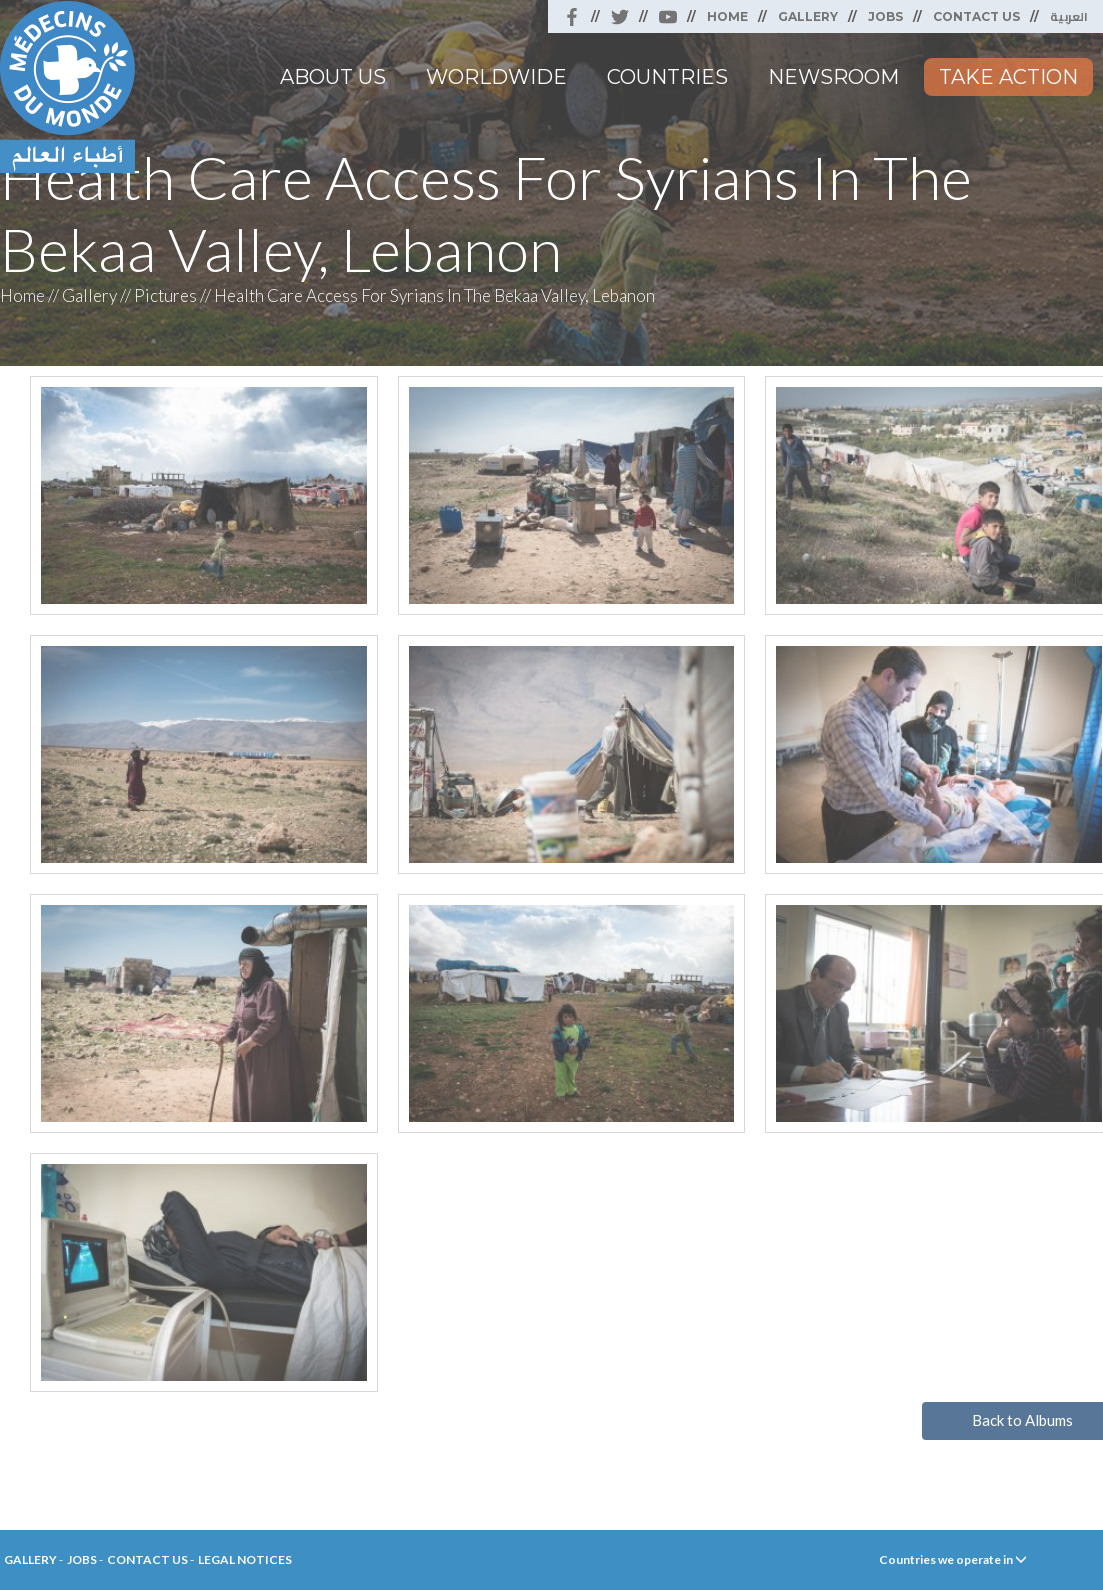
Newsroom (833, 77)
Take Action (1008, 77)
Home (727, 16)
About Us (333, 77)
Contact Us (976, 16)
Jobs (885, 16)
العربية (1069, 16)
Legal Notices (245, 1559)
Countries (667, 77)
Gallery (808, 16)
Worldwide (496, 77)
